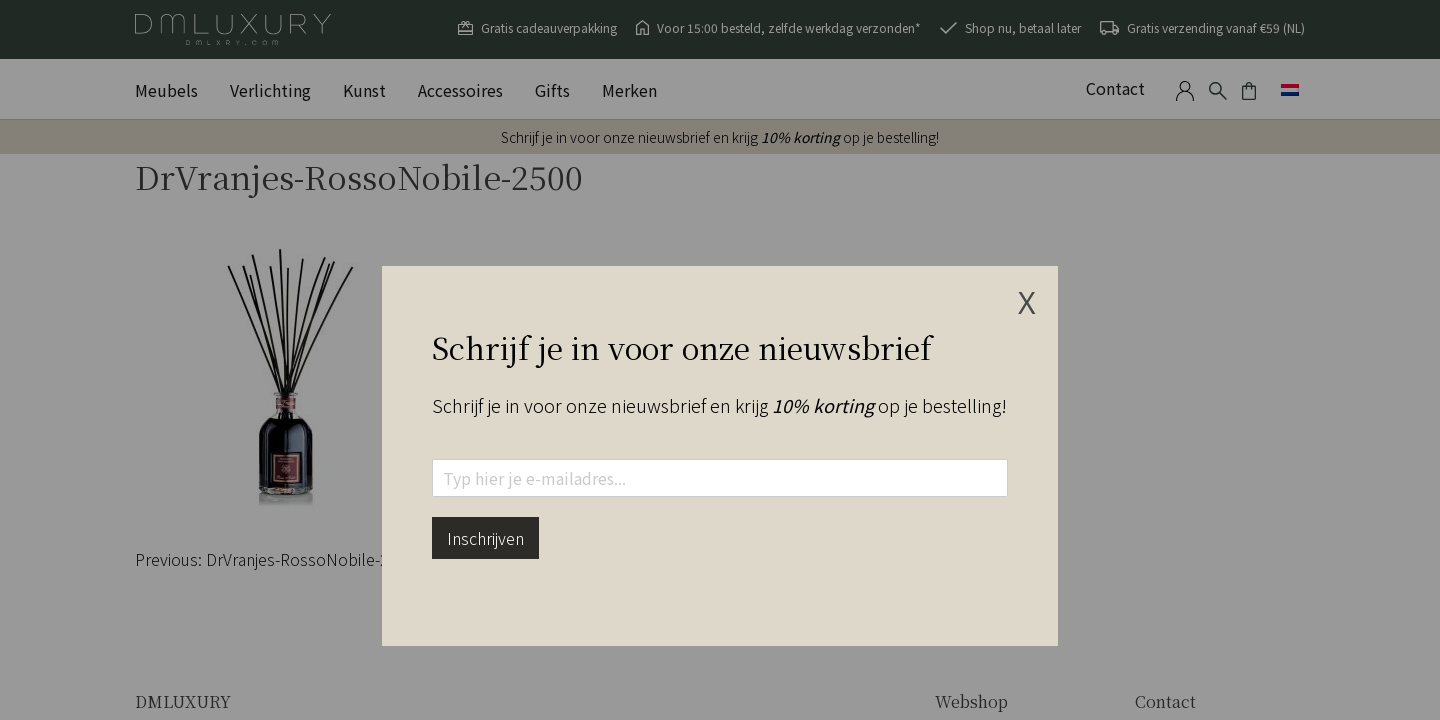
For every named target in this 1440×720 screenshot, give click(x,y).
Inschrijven (485, 538)
